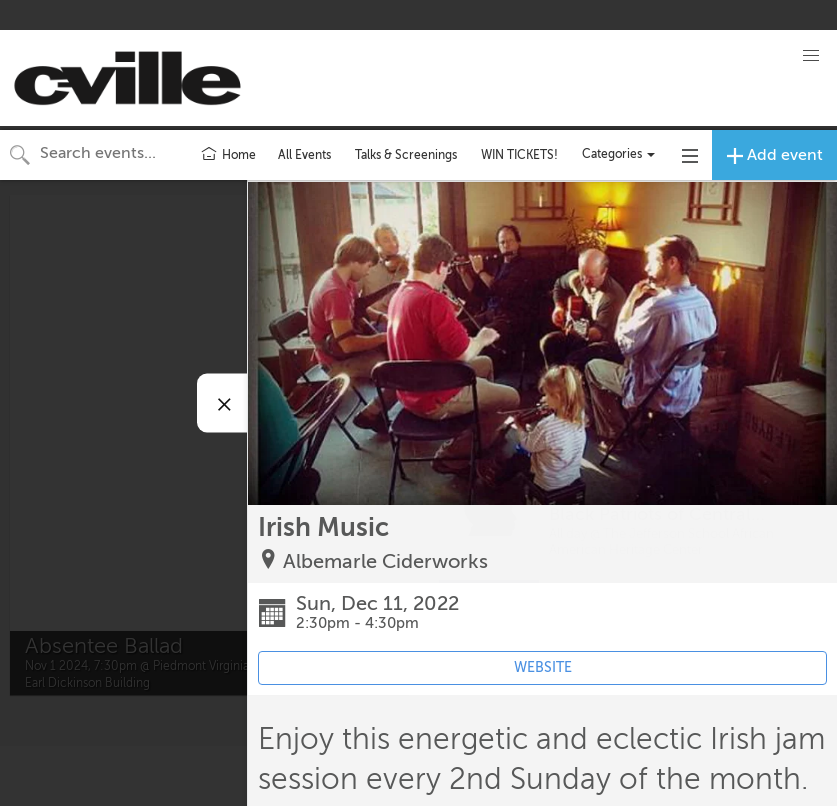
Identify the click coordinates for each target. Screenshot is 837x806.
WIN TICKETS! (519, 155)
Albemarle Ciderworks (385, 561)
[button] (811, 56)
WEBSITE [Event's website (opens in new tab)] (543, 667)
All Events (304, 155)
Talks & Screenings (406, 155)
